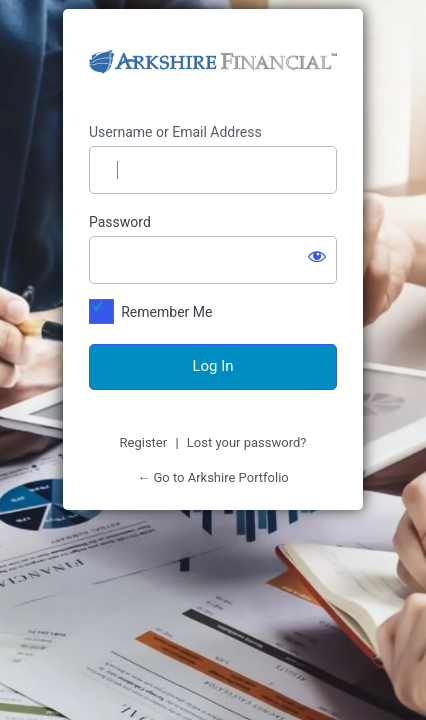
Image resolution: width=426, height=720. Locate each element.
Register (144, 442)
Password (120, 222)
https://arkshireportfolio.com (213, 66)
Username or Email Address (175, 132)
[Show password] (317, 256)
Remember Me (166, 312)
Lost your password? (247, 442)
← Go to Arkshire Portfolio (213, 477)
